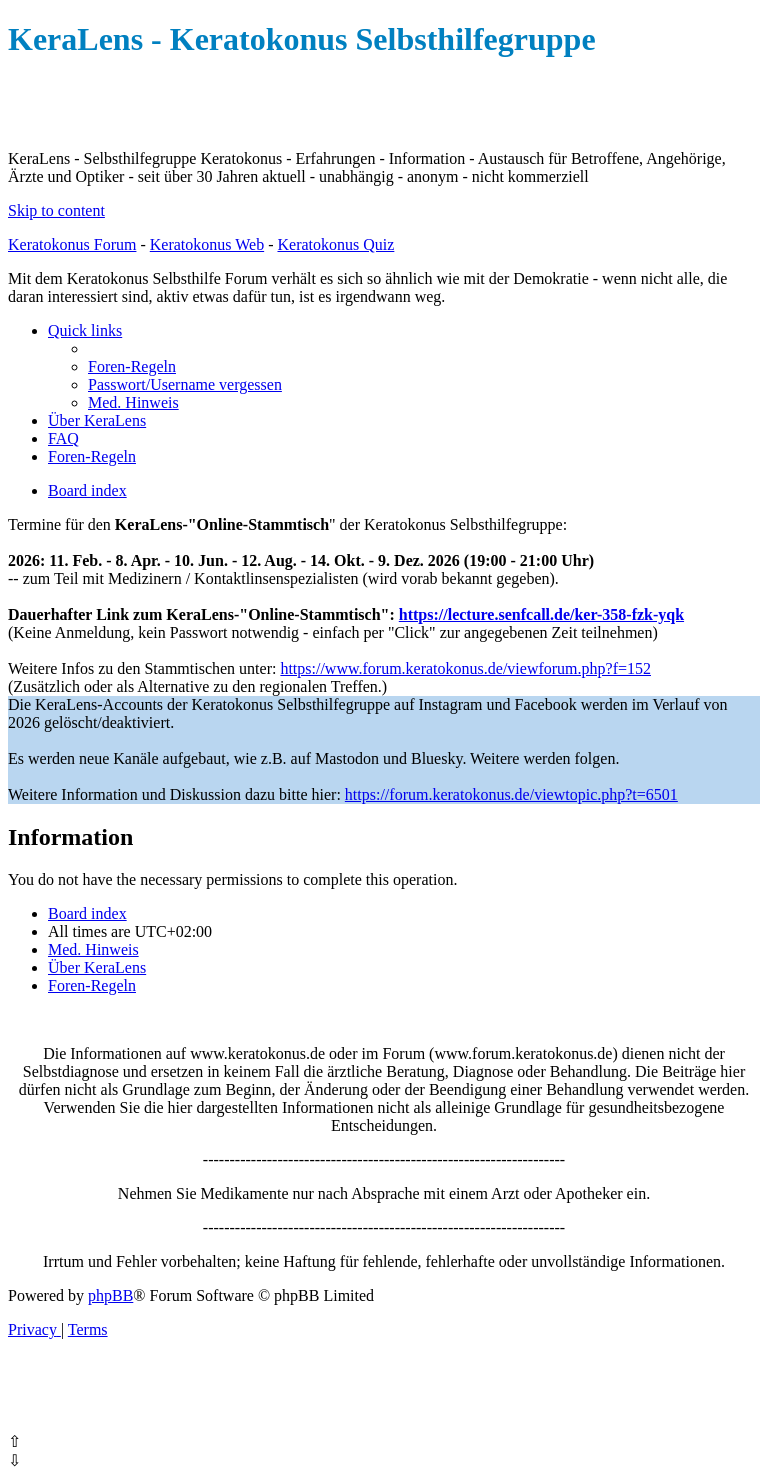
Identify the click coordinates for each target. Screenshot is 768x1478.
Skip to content (56, 210)
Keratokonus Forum (72, 244)
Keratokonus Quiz (335, 244)
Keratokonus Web (207, 244)
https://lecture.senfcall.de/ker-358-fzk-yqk (541, 614)
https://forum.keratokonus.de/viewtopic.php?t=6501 (511, 794)
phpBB (110, 1295)
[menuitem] (132, 366)
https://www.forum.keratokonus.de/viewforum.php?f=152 (465, 668)
